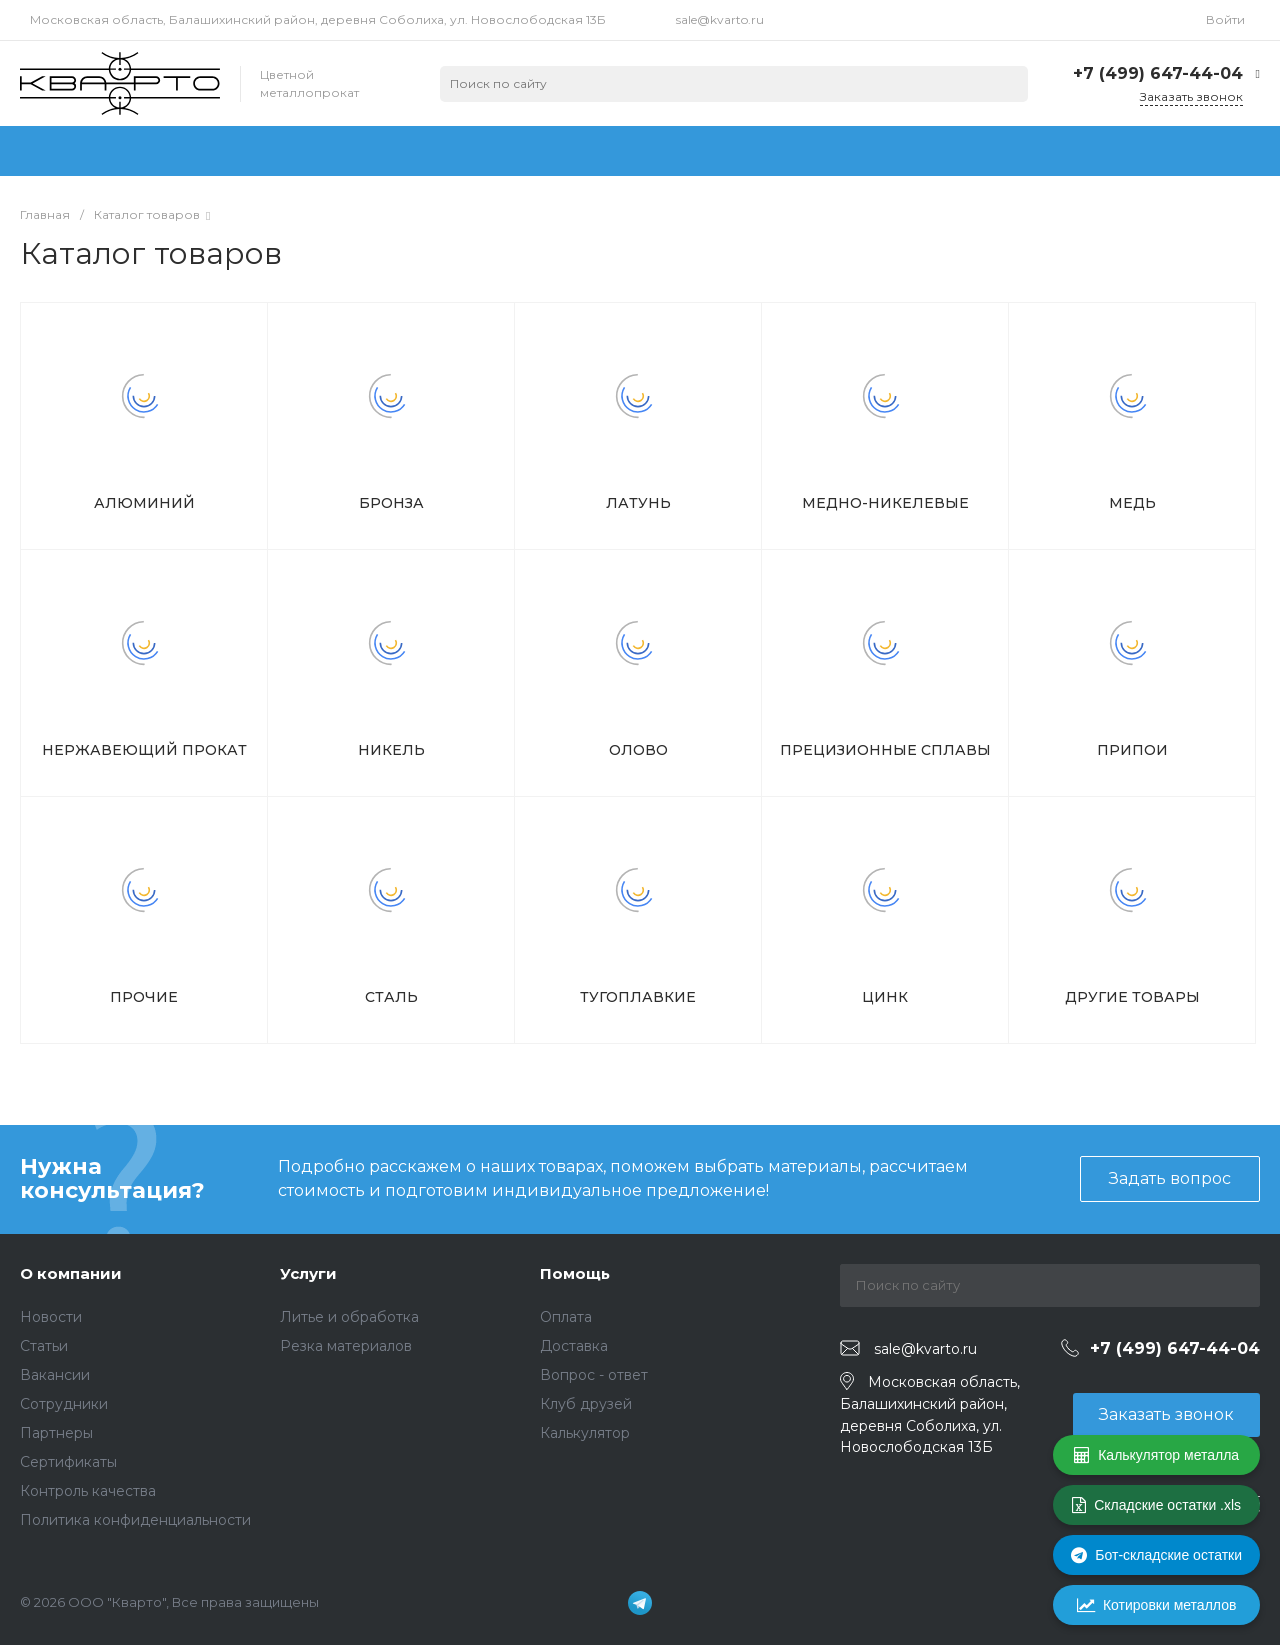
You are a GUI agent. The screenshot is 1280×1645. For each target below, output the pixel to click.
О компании (71, 1273)
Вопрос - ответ (594, 1375)
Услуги (308, 1273)
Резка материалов (346, 1346)
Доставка (574, 1346)
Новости (51, 1317)
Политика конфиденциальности (135, 1520)
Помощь (575, 1273)
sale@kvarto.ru (720, 19)
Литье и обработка (349, 1317)
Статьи (44, 1346)
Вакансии (55, 1375)
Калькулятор (585, 1433)
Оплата (566, 1317)
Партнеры (56, 1433)
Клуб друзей (586, 1404)
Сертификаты (68, 1462)
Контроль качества (88, 1491)
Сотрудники (64, 1404)
